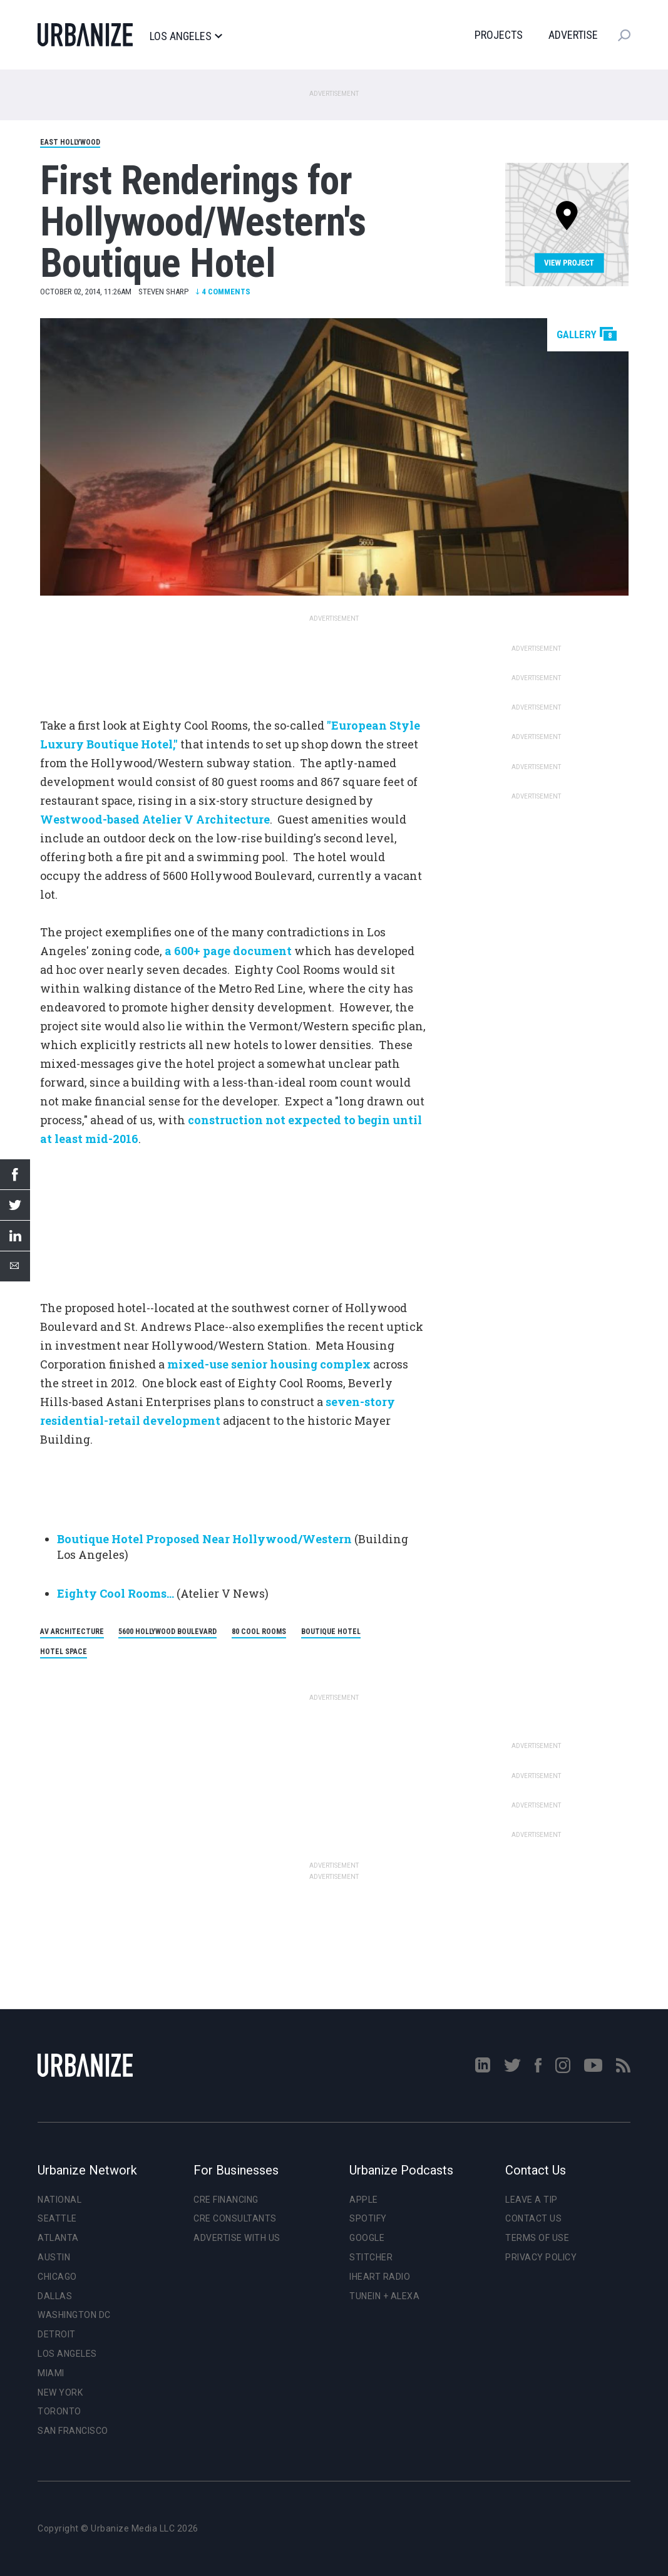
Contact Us (533, 2218)
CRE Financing (226, 2200)
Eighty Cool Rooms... (115, 1593)
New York (60, 2392)
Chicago (57, 2277)
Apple (363, 2200)
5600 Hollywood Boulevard (167, 1631)
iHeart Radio (379, 2277)
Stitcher (371, 2257)
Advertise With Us (236, 2238)
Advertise (573, 34)
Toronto (59, 2411)
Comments (222, 291)
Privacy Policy (541, 2257)
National (59, 2200)
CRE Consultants (235, 2218)
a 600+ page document (228, 950)
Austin (54, 2257)
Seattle (57, 2218)
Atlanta (58, 2238)
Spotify (368, 2218)
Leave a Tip (531, 2200)
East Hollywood (70, 142)
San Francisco (73, 2431)
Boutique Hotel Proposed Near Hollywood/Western (204, 1538)
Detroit (57, 2334)
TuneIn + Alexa (384, 2296)
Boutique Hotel (331, 1631)
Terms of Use (537, 2238)
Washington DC (74, 2315)
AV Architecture (72, 1631)
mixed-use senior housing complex (269, 1364)
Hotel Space (63, 1651)
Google (366, 2238)
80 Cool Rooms (259, 1631)
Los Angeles (186, 36)
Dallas (55, 2296)
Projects (499, 34)
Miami (51, 2373)
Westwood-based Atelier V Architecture (155, 819)
